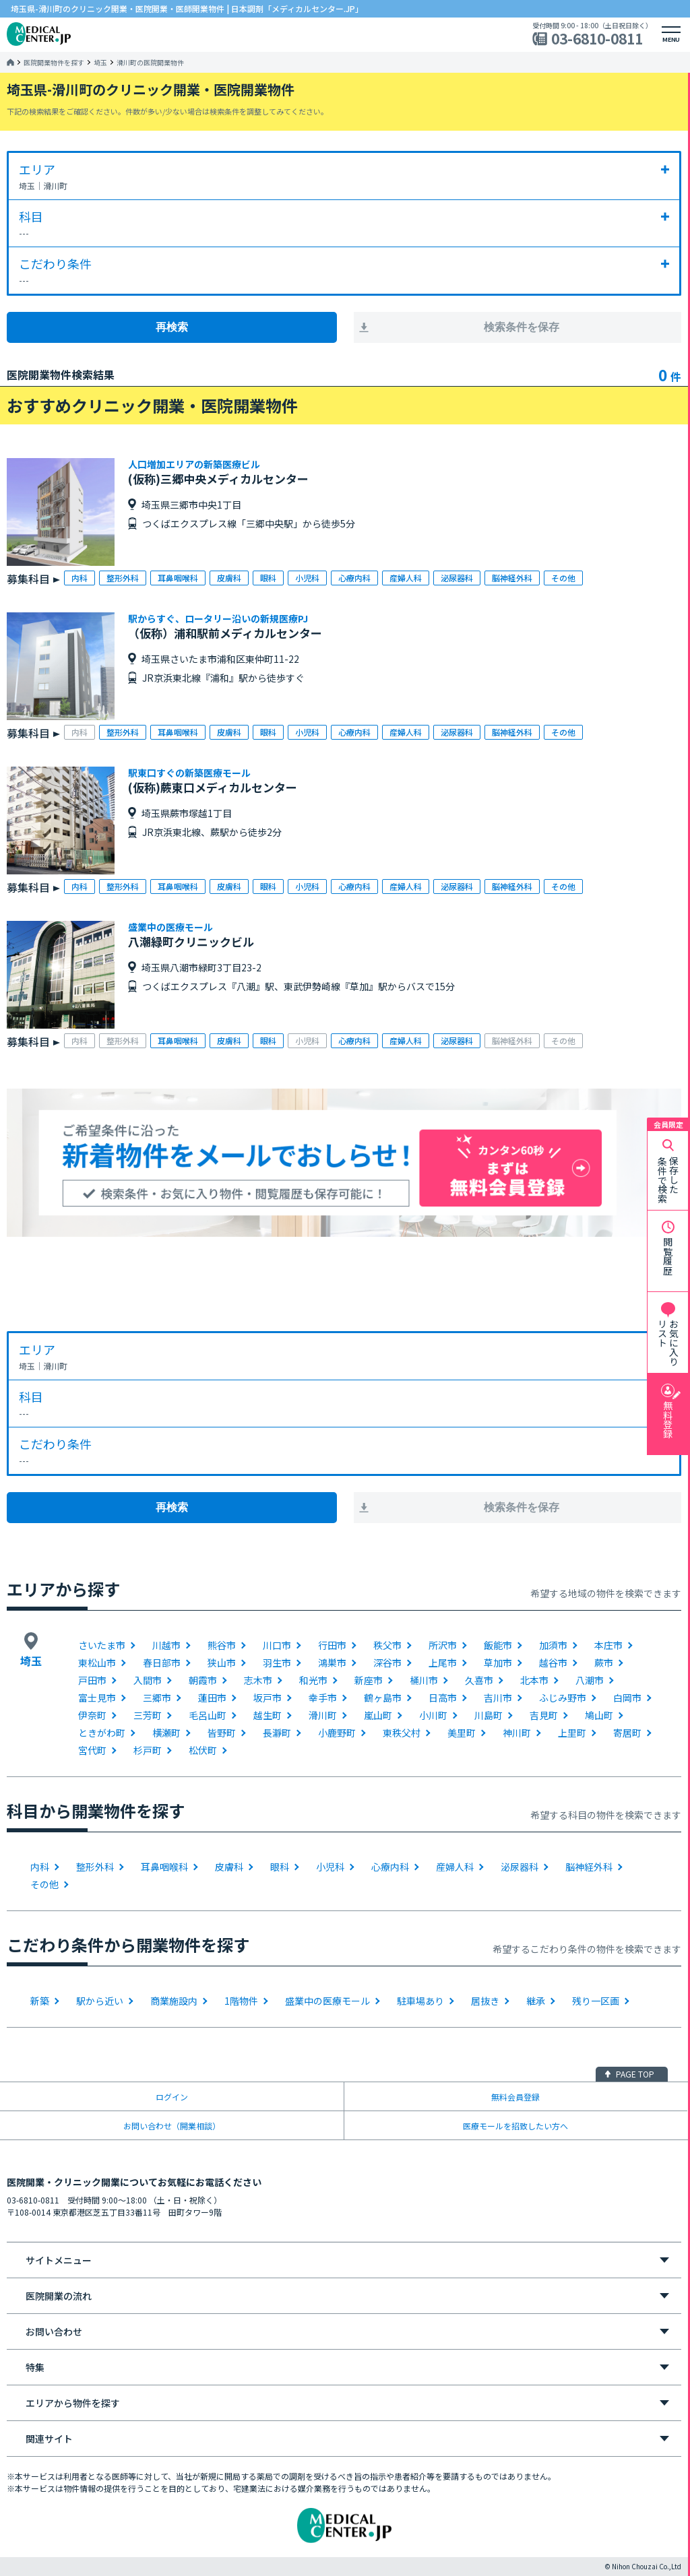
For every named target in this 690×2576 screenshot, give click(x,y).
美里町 (461, 1732)
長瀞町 (277, 1732)
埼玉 (100, 62)
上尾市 (443, 1662)
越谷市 (553, 1662)
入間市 (147, 1680)
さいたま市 (101, 1645)
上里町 (572, 1732)
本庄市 (608, 1645)
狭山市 (222, 1662)
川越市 (166, 1645)
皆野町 (222, 1732)
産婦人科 (455, 1866)
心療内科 (390, 1866)
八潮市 (589, 1680)
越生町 (267, 1715)
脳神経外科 (589, 1866)
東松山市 (97, 1662)
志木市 (258, 1680)
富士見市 (97, 1697)
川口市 (277, 1645)
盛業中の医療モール (327, 2000)
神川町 (517, 1732)
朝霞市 (203, 1680)
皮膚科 (229, 1866)
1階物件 (241, 2000)
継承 (535, 2000)
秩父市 (387, 1645)
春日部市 (162, 1662)
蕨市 (603, 1662)
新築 (39, 2000)
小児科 (330, 1866)
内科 (39, 1866)
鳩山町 (599, 1715)
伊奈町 (92, 1715)
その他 (44, 1884)
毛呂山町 (207, 1715)
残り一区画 (595, 2000)
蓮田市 (212, 1697)
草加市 (498, 1662)
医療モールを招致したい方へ (515, 2125)
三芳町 (147, 1715)
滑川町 (323, 1715)
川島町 (488, 1715)
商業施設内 (173, 2000)
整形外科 (95, 1866)
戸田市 (92, 1680)
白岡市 (627, 1697)
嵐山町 (378, 1715)
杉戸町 (147, 1750)
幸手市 (323, 1697)
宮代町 (92, 1750)
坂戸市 (267, 1697)
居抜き (485, 2000)
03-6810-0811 (597, 39)
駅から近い (99, 2000)
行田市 (332, 1645)
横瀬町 (166, 1732)
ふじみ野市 (562, 1697)
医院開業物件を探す (54, 62)
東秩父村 (401, 1732)
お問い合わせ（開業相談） (171, 2125)
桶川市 (424, 1680)
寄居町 (627, 1732)
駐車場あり (420, 2000)
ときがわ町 (101, 1732)
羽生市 (277, 1662)
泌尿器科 (519, 1866)
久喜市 (479, 1680)
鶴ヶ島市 (383, 1697)
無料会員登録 (515, 2096)
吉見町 (544, 1715)
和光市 (313, 1680)
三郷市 (157, 1697)
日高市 (443, 1697)
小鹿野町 (337, 1732)
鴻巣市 (332, 1662)
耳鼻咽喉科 (164, 1866)
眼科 (279, 1866)
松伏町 (203, 1750)
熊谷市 (222, 1645)
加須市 (553, 1645)
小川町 (433, 1715)
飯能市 (498, 1645)
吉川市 (498, 1697)
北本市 (534, 1680)
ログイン (172, 2096)
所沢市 (443, 1645)
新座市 (368, 1680)
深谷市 (387, 1662)
